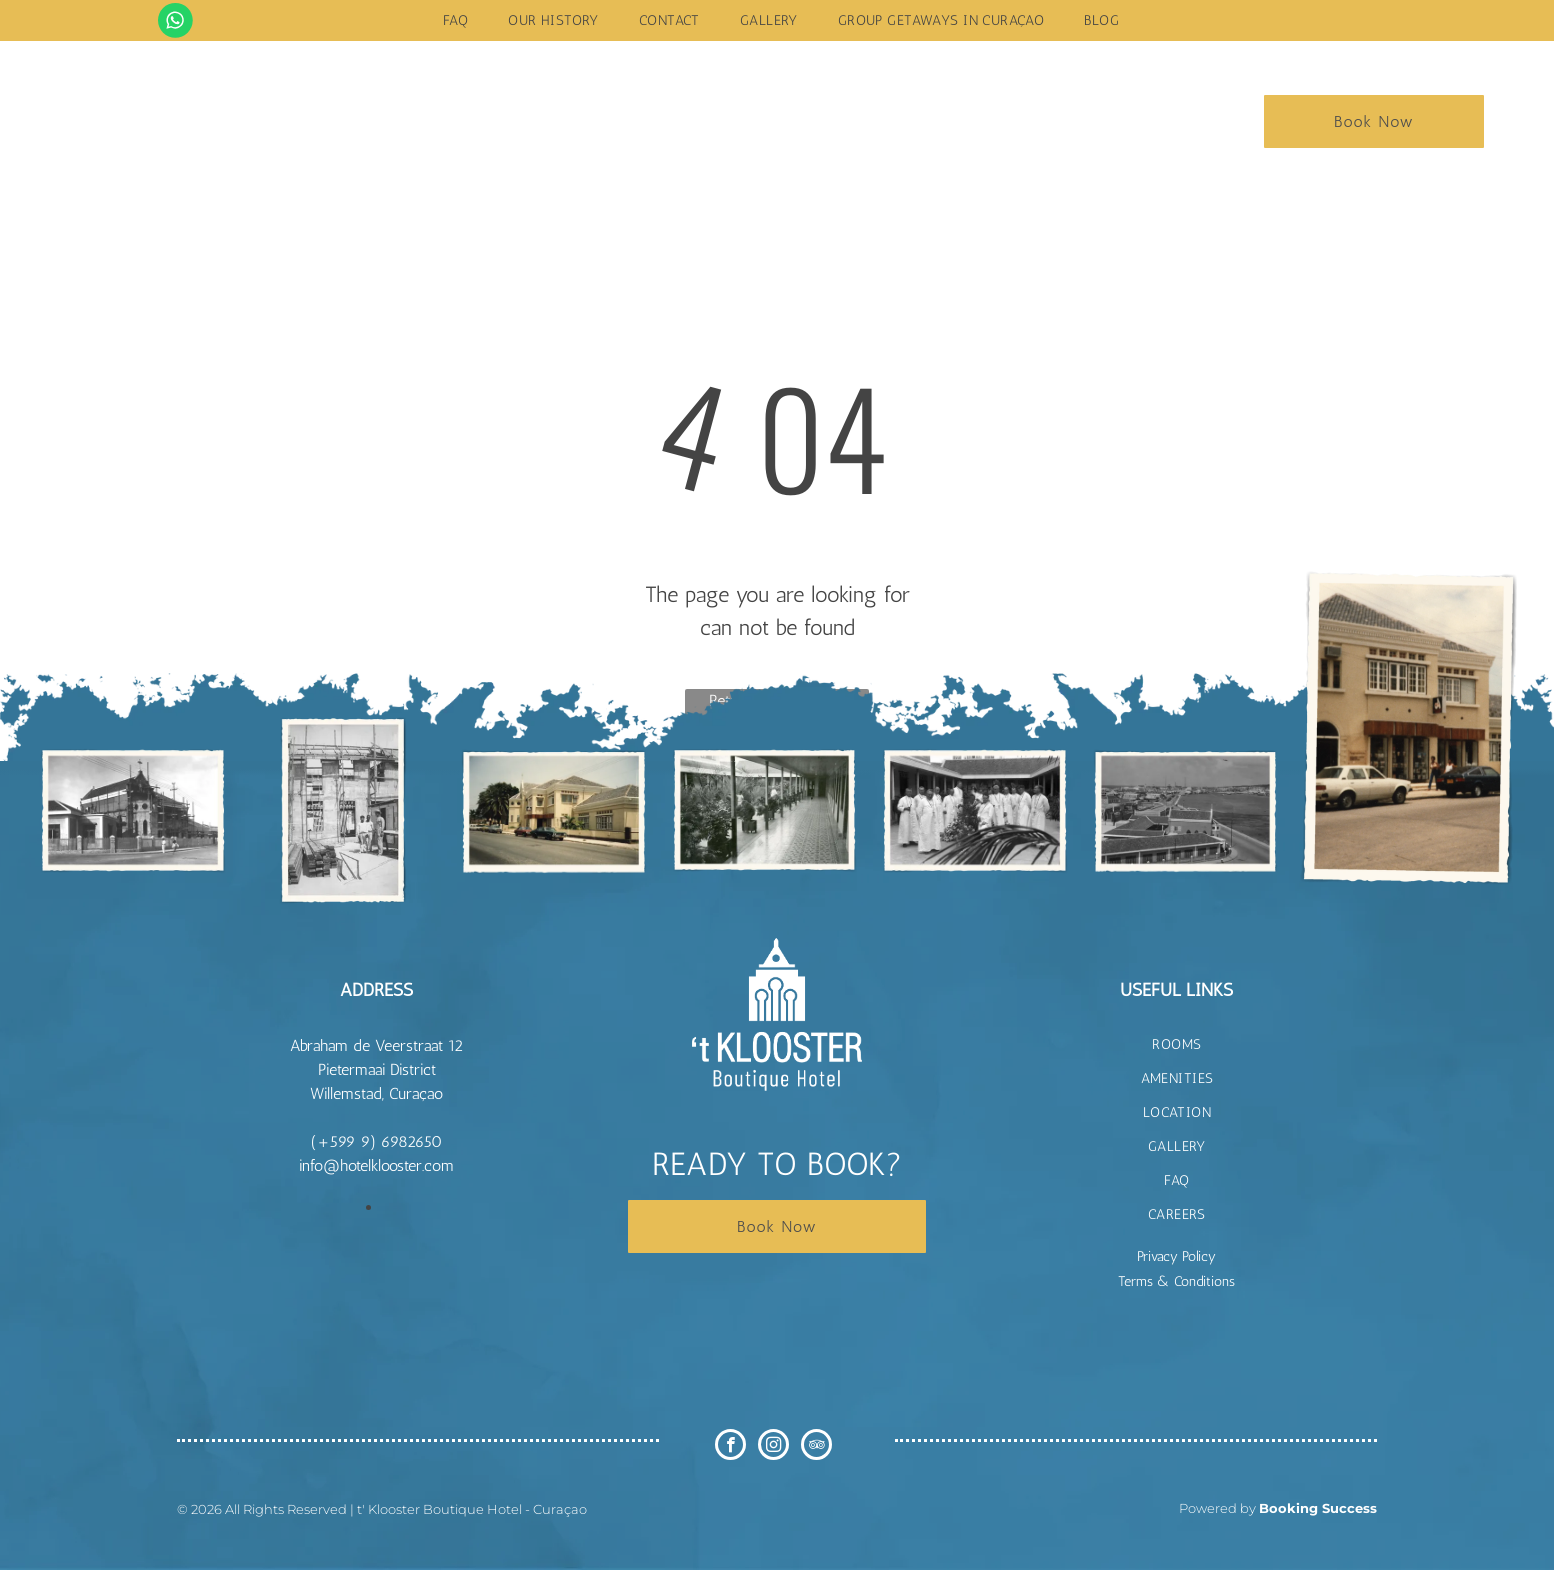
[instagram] (773, 1447)
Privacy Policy (1176, 1256)
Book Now (1374, 121)
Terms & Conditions (1176, 1281)
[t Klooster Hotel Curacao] (133, 810)
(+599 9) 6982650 (376, 1141)
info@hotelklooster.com (376, 1165)
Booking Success (1318, 1508)
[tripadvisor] (816, 1447)
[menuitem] (455, 20)
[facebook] (730, 1447)
